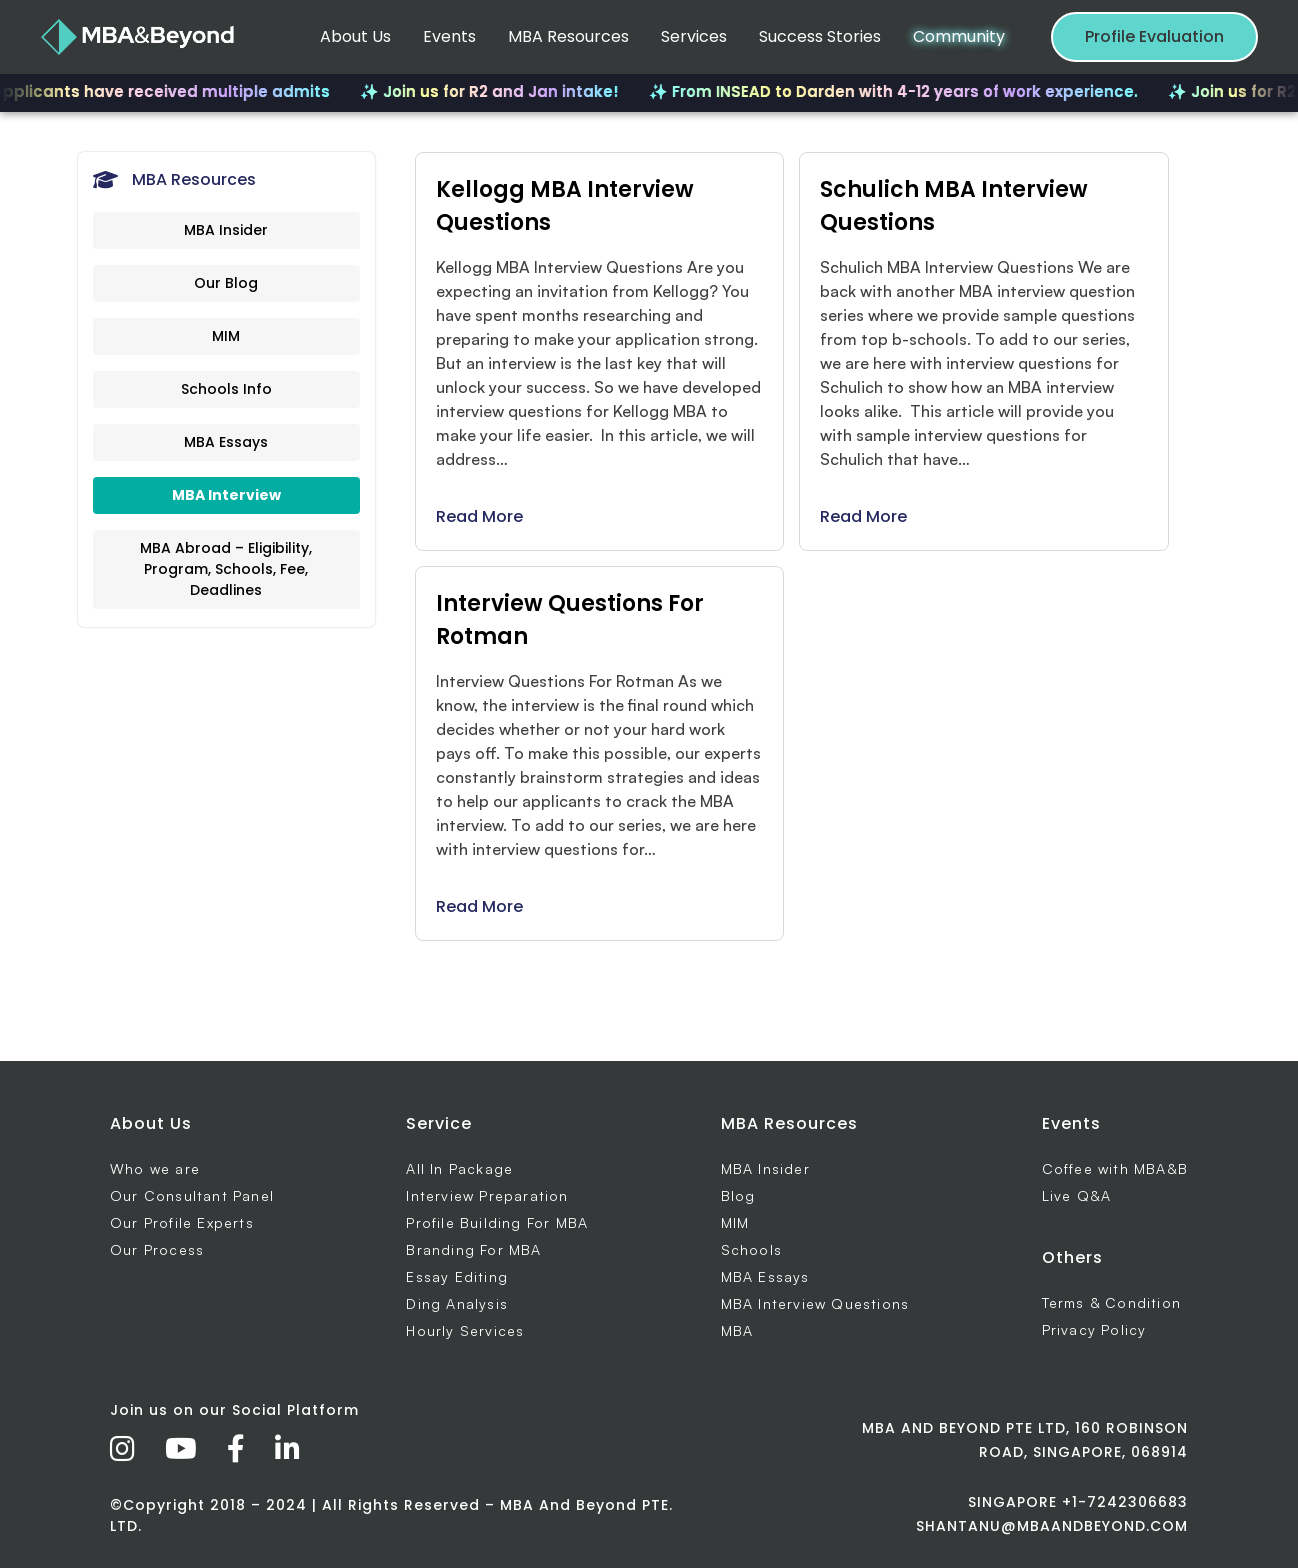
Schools (751, 1249)
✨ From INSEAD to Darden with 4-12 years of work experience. (903, 91)
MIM (226, 336)
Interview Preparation (487, 1195)
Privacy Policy (1094, 1329)
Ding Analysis (457, 1303)
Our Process (157, 1249)
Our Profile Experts (182, 1222)
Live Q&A (1077, 1195)
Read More (479, 516)
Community (959, 36)
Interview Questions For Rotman (570, 620)
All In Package (459, 1168)
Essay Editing (457, 1276)
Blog (738, 1195)
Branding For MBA (473, 1249)
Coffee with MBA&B (1115, 1168)
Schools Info (226, 389)
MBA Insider (226, 230)
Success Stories (820, 36)
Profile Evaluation (1154, 36)
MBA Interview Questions (815, 1303)
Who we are (155, 1168)
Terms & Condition (1111, 1302)
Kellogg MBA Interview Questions (565, 206)
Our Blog (226, 283)
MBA (737, 1330)
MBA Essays (226, 442)
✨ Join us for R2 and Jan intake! (499, 91)
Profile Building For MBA (497, 1222)
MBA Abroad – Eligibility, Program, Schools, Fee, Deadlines (226, 569)
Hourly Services (465, 1330)
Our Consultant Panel (192, 1195)
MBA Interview (226, 495)
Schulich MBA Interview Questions (954, 206)
